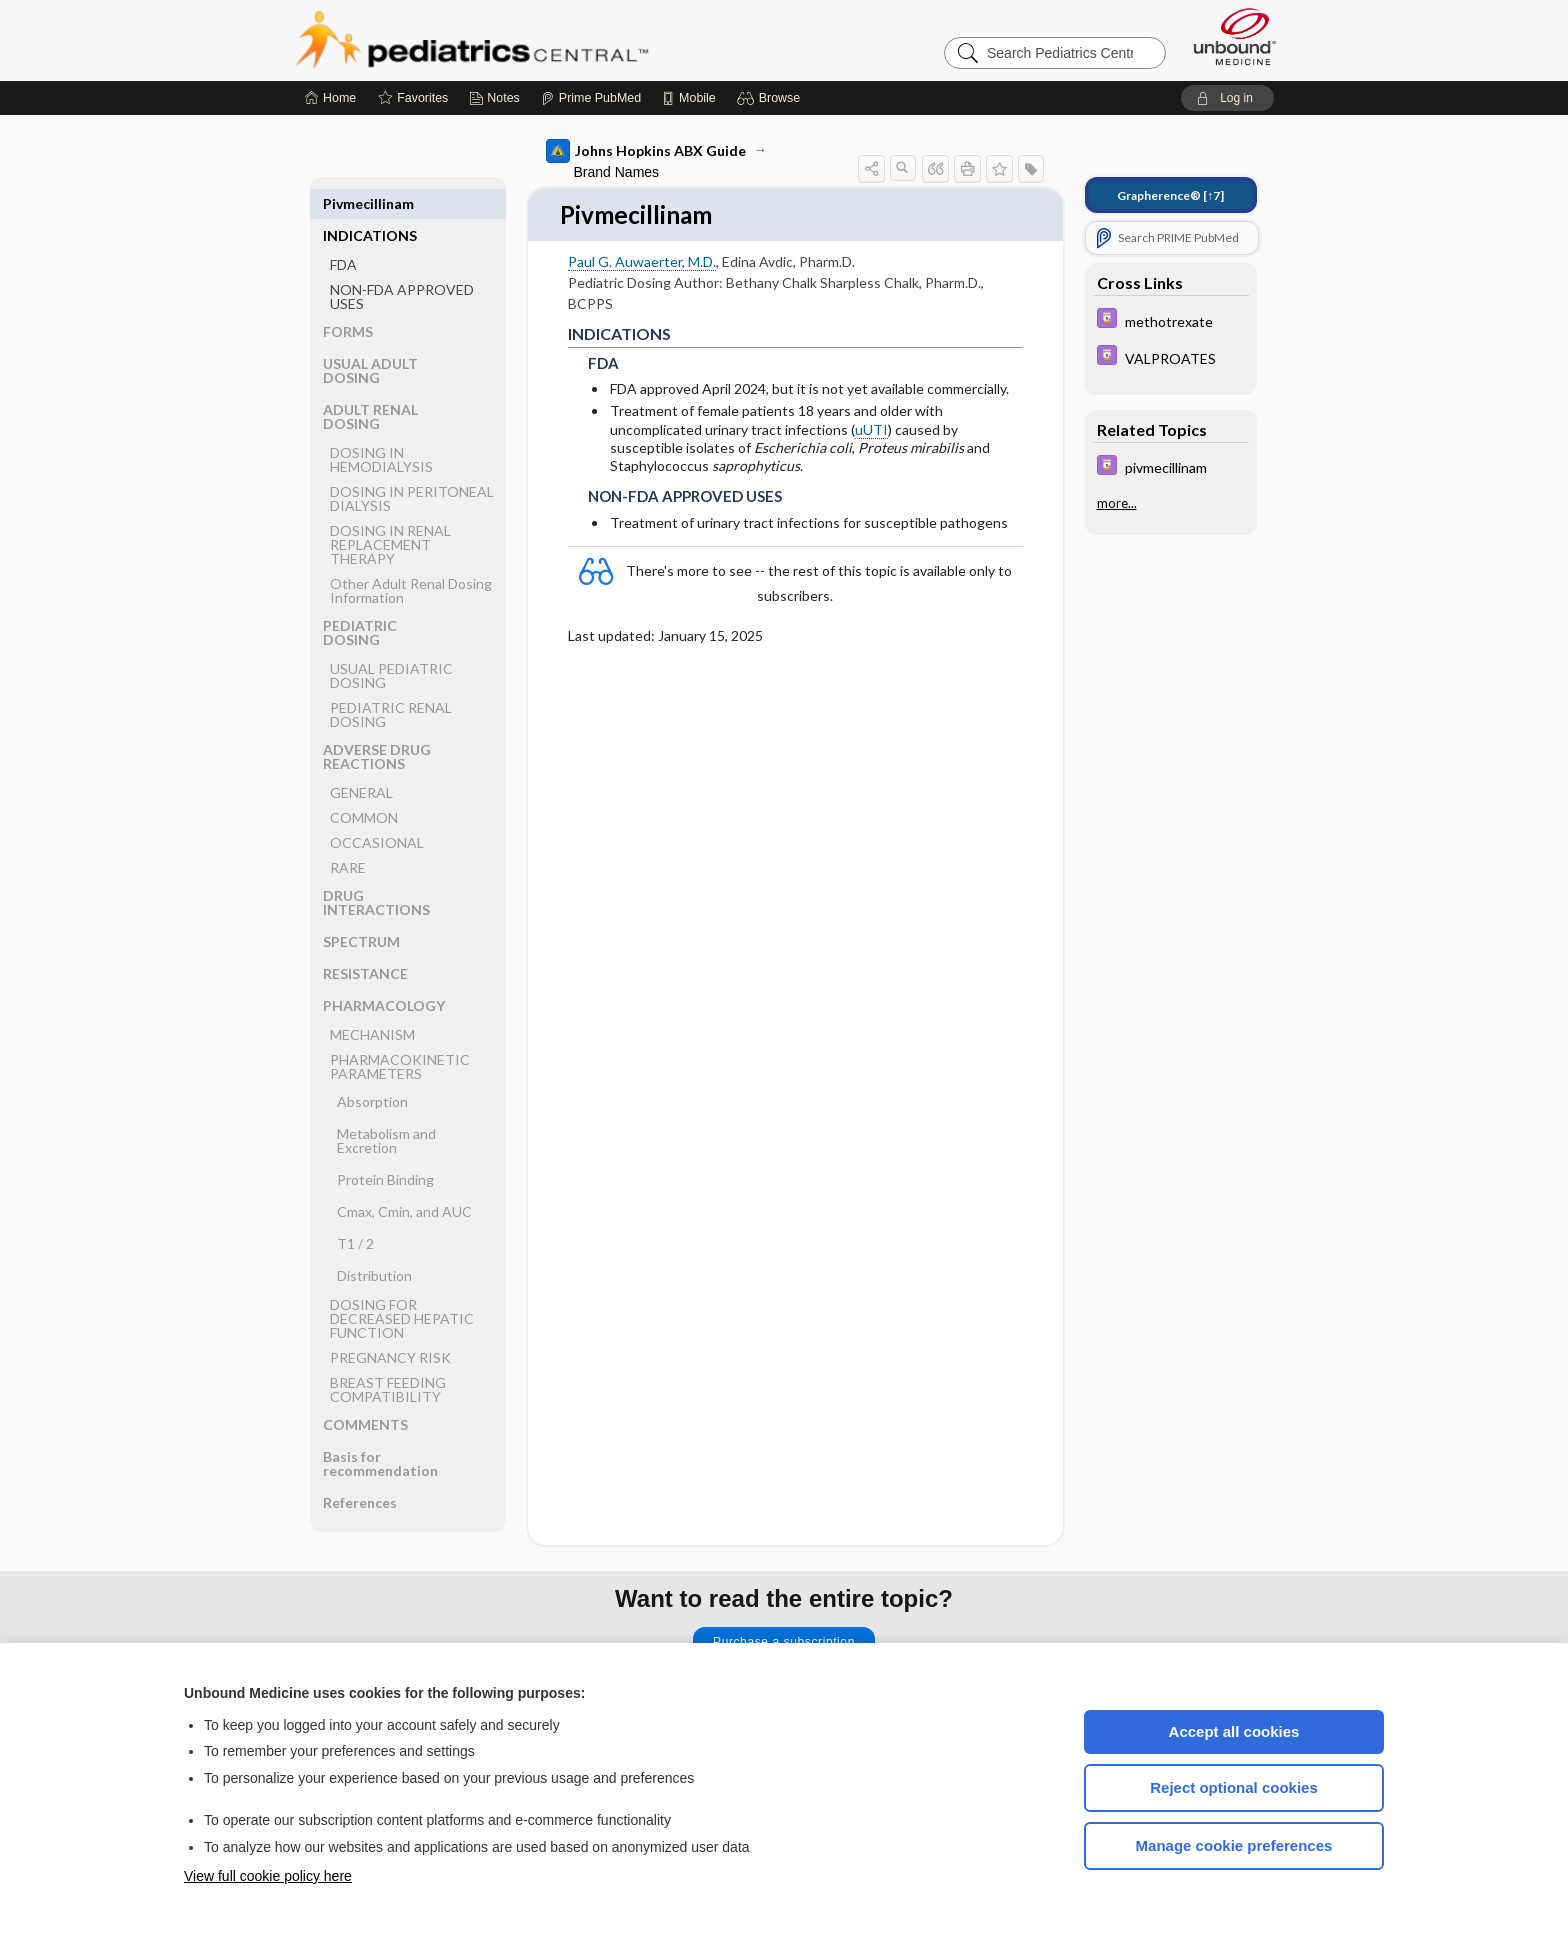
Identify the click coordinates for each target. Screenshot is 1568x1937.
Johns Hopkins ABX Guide (646, 151)
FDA (343, 232)
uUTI (871, 430)
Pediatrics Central (544, 40)
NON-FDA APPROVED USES (402, 264)
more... (1117, 503)
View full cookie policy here (268, 1876)
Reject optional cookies (1234, 1787)
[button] (771, 98)
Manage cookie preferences (1234, 1845)
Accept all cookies (1234, 1731)
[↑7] (1170, 195)
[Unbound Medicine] (1235, 36)
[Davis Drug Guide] (1171, 320)
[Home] (330, 98)
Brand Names (617, 172)
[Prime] (591, 98)
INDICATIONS (370, 203)
